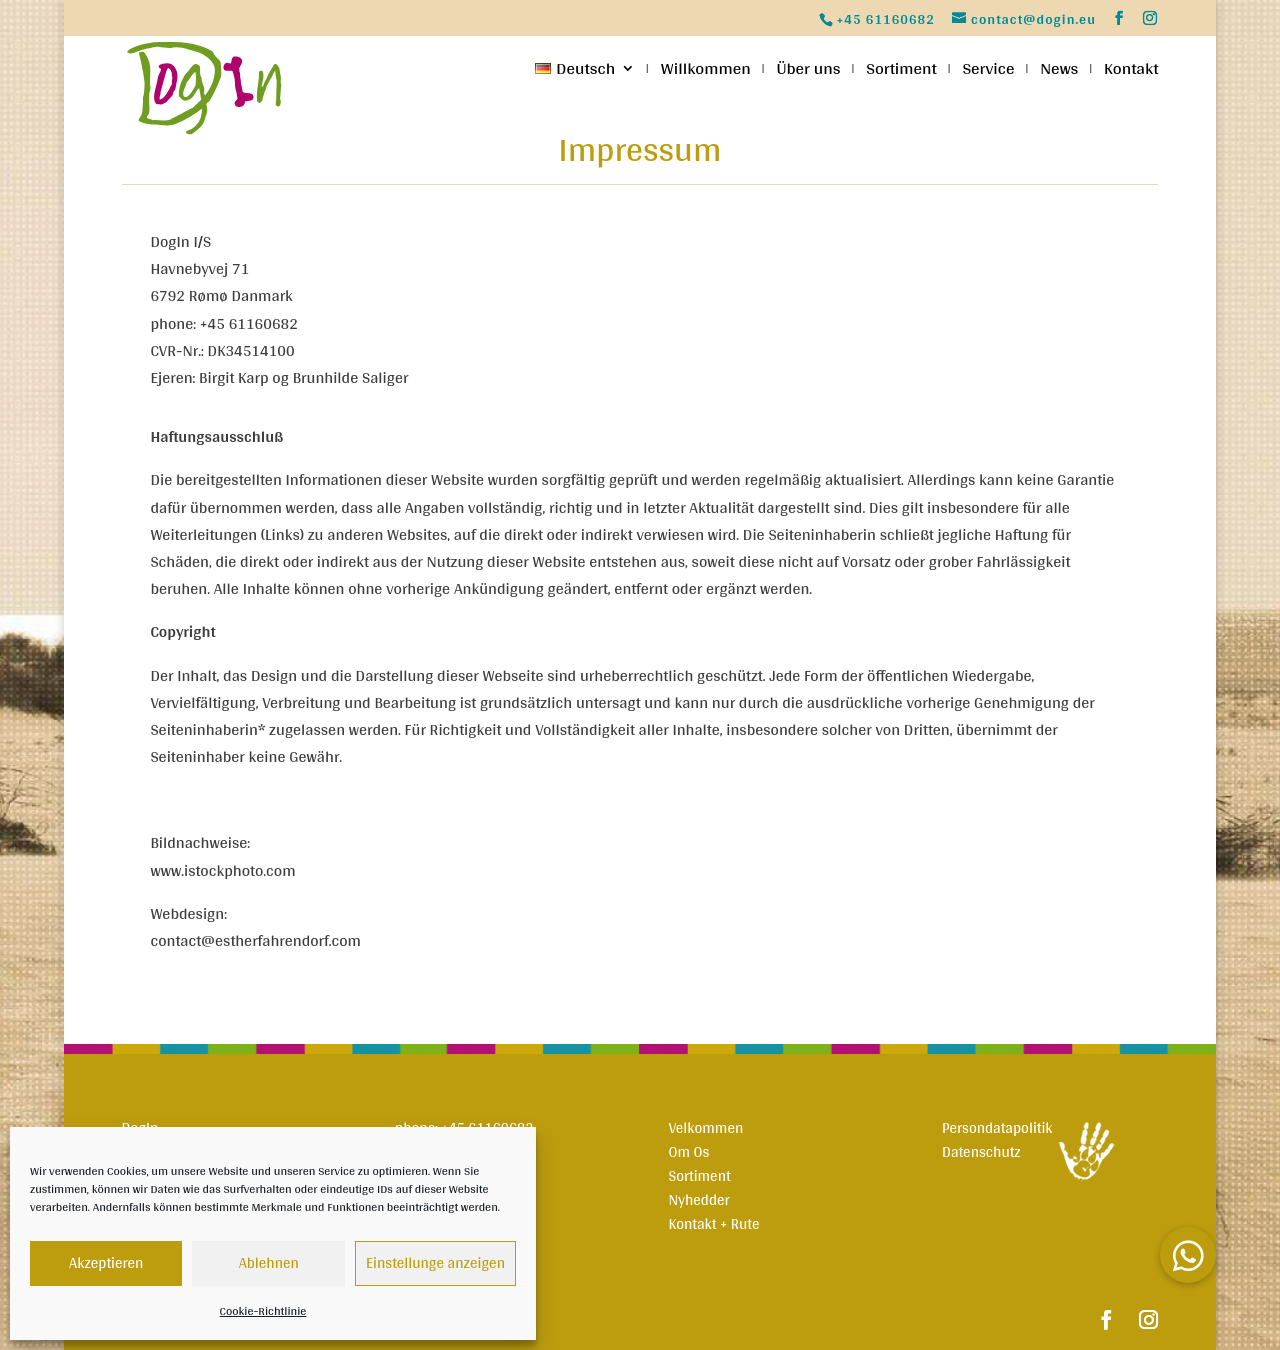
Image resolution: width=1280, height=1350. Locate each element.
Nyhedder (698, 1199)
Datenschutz (981, 1151)
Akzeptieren (106, 1262)
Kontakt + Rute (713, 1223)
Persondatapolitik (997, 1127)
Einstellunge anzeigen (435, 1262)
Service (988, 72)
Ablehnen (269, 1262)
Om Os (688, 1151)
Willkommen (706, 72)
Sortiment (901, 72)
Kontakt (1131, 72)
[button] (1188, 1255)
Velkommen (705, 1127)
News (1059, 72)
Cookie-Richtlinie (263, 1311)
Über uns (808, 72)
